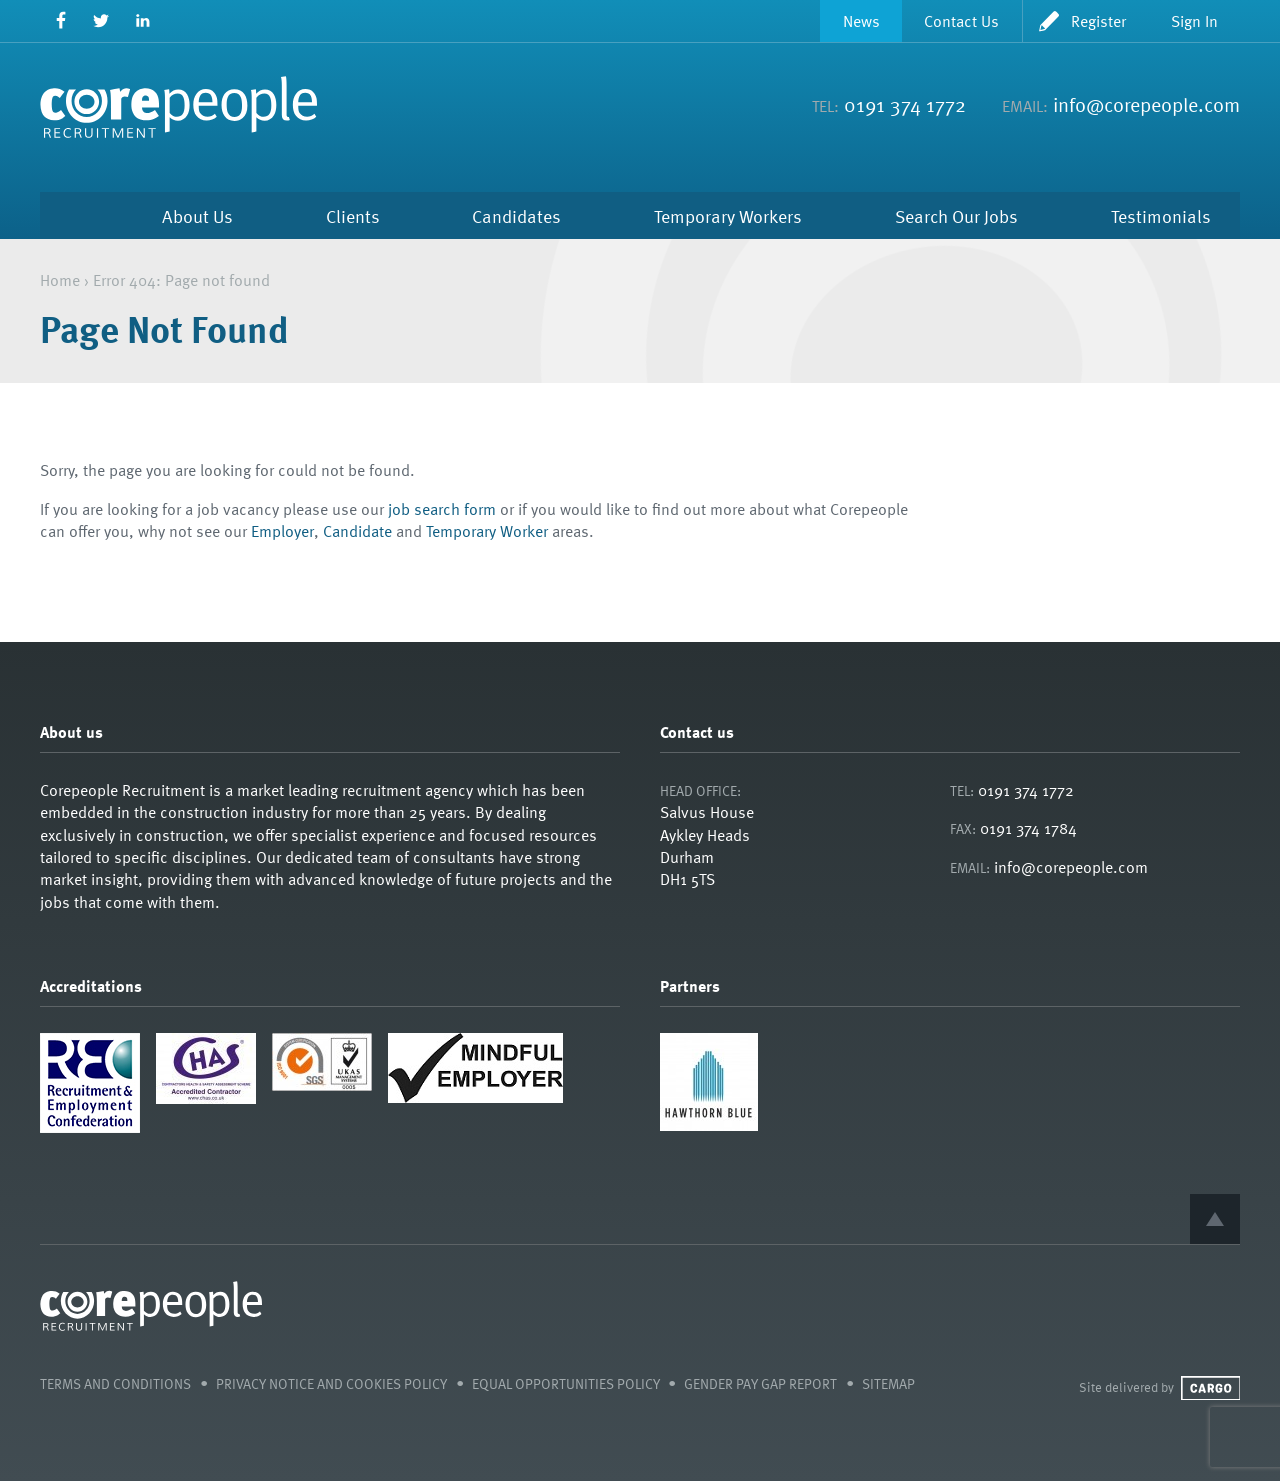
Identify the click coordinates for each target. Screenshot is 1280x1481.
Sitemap (888, 1383)
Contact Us (961, 21)
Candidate (357, 531)
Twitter (101, 20)
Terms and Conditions (115, 1383)
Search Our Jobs (956, 215)
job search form (442, 509)
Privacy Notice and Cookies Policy (331, 1383)
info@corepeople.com (1146, 104)
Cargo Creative (1210, 1388)
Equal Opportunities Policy (566, 1383)
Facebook (60, 20)
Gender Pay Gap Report (760, 1383)
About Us (197, 215)
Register (1098, 21)
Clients (353, 215)
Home (69, 215)
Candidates (516, 215)
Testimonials (1161, 215)
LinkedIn (142, 20)
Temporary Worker (487, 531)
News (861, 21)
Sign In (1194, 21)
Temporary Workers (728, 215)
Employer (282, 531)
